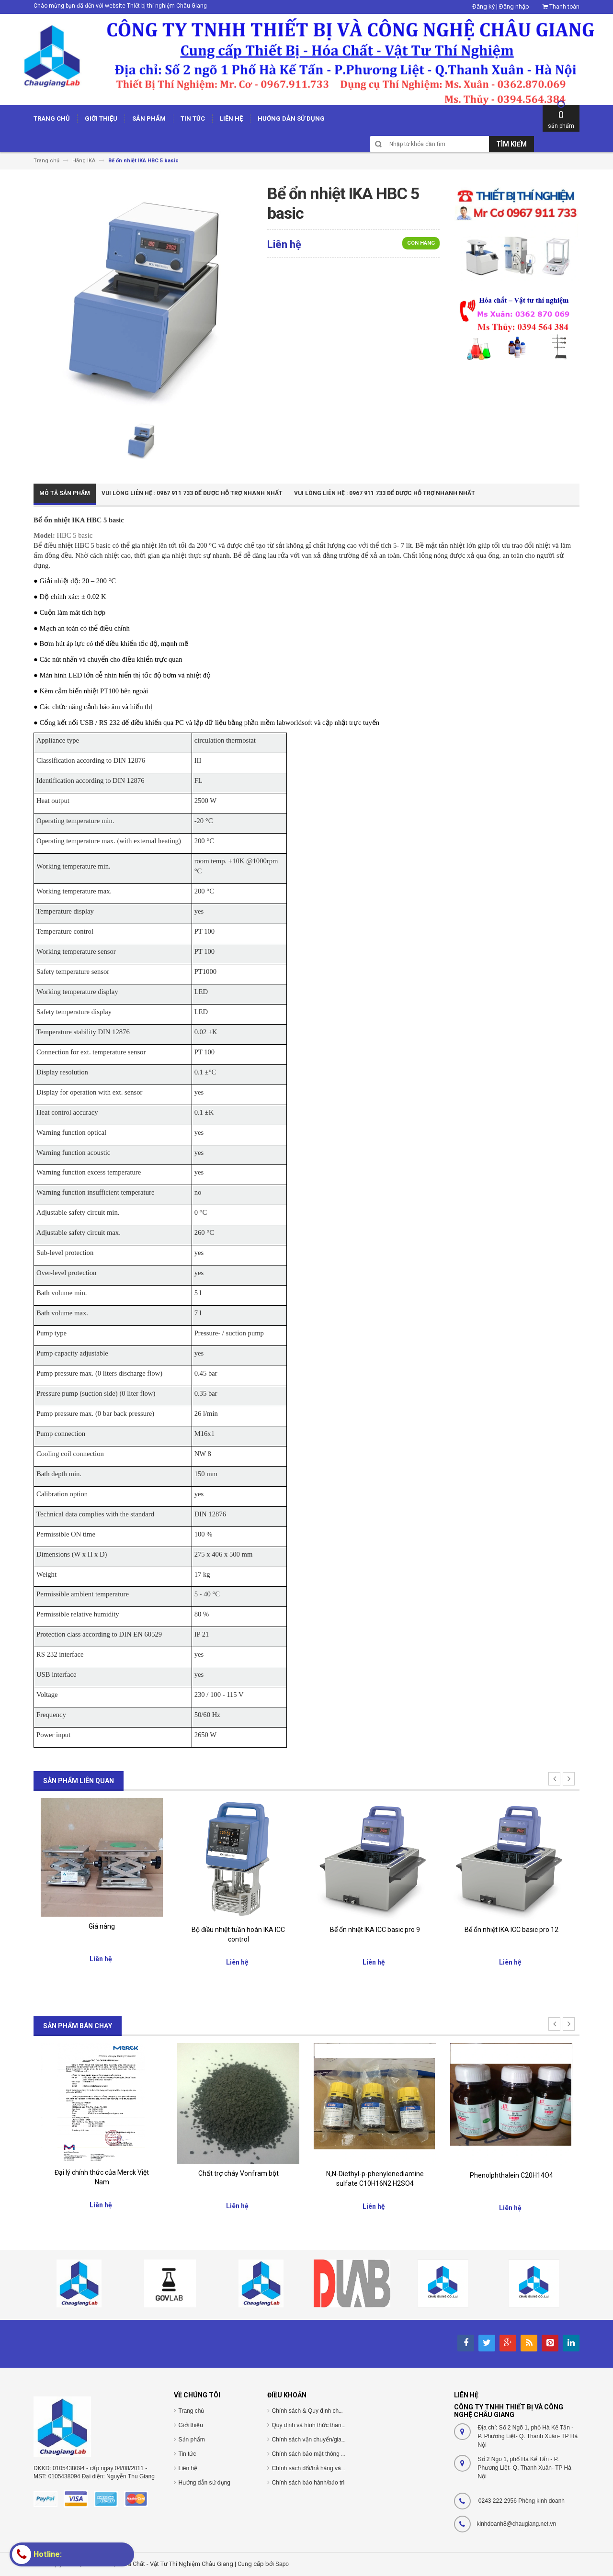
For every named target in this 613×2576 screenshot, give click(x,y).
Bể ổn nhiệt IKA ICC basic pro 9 (375, 1929)
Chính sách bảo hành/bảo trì (308, 2482)
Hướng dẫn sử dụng (204, 2482)
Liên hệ (188, 2468)
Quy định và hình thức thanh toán (314, 2425)
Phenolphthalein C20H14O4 (511, 2175)
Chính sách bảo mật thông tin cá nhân (320, 2454)
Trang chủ (191, 2410)
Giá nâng (102, 1926)
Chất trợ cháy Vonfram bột (238, 2173)
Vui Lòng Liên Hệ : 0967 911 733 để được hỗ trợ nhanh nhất (192, 493)
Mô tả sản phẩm (64, 493)
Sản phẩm (192, 2439)
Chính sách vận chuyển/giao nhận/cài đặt (325, 2439)
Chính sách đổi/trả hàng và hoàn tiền (319, 2468)
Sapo (282, 2564)
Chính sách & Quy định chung (310, 2410)
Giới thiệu (191, 2425)
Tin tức (187, 2454)
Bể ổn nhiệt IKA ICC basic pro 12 (511, 1929)
